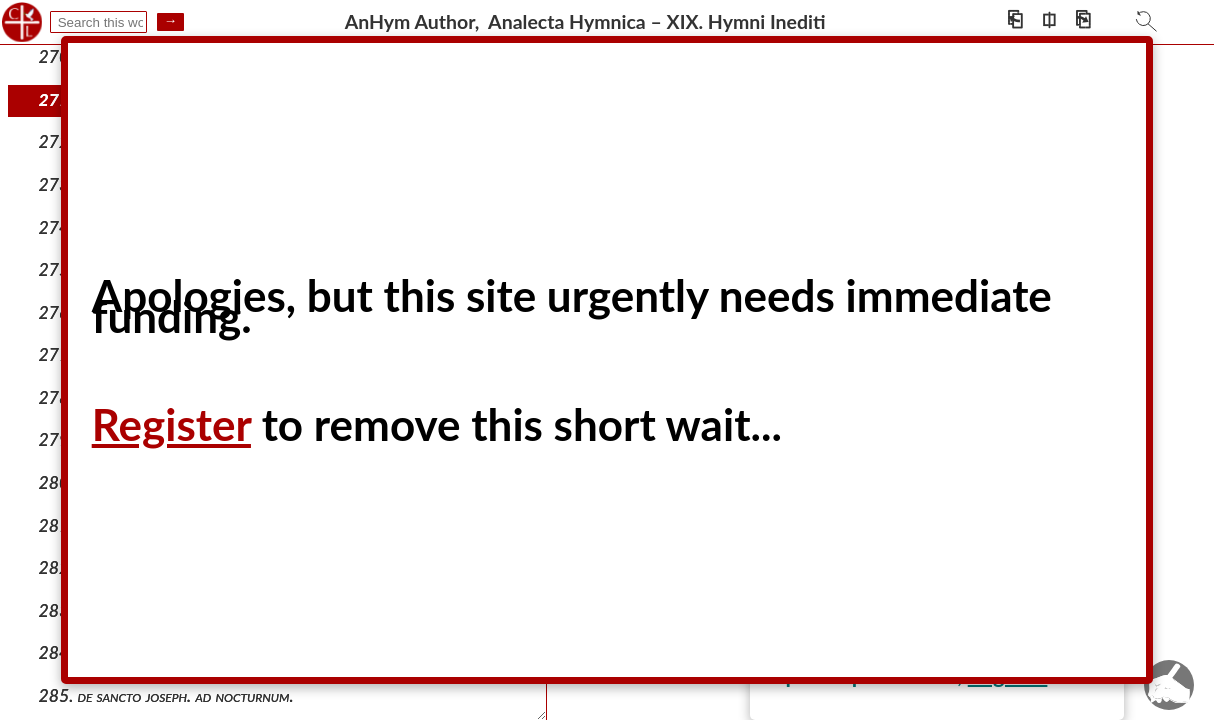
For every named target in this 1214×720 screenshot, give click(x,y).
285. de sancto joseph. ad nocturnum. (166, 695)
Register (171, 424)
